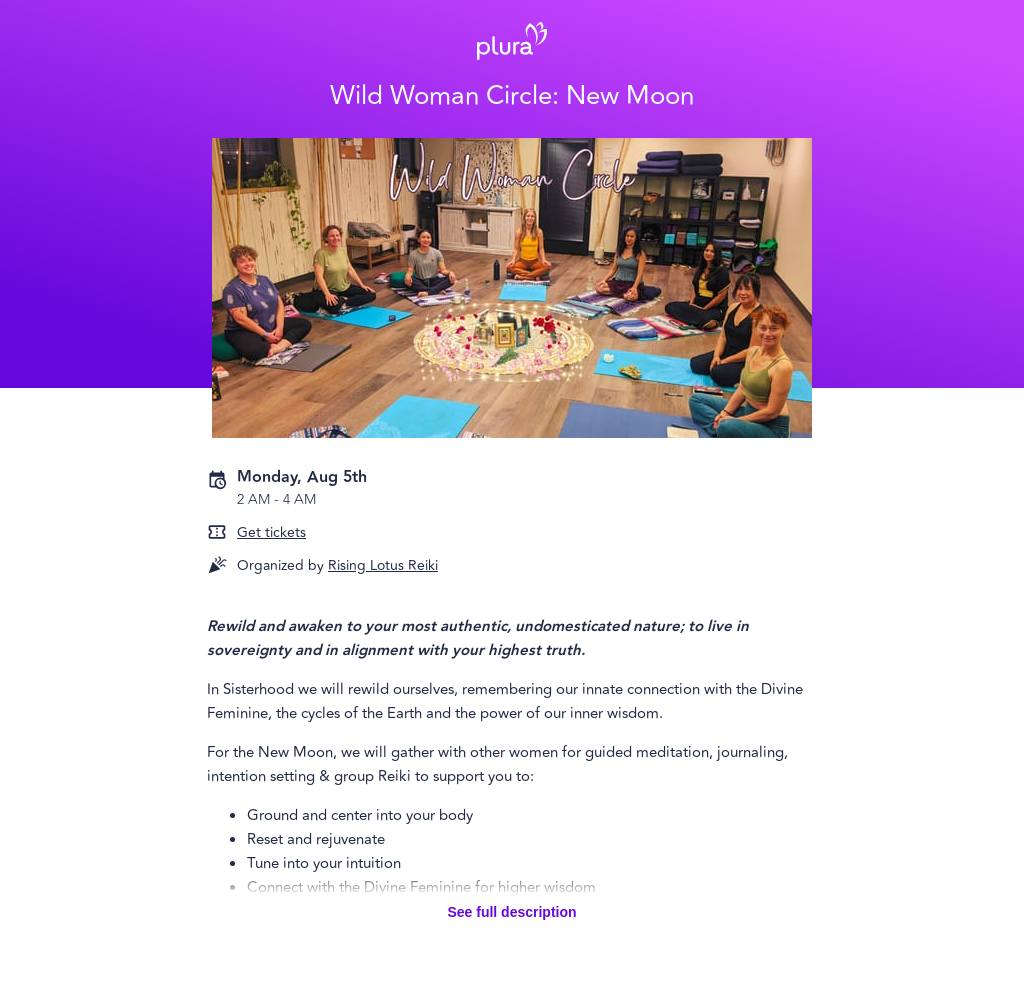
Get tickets (271, 532)
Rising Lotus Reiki (383, 565)
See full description (511, 912)
